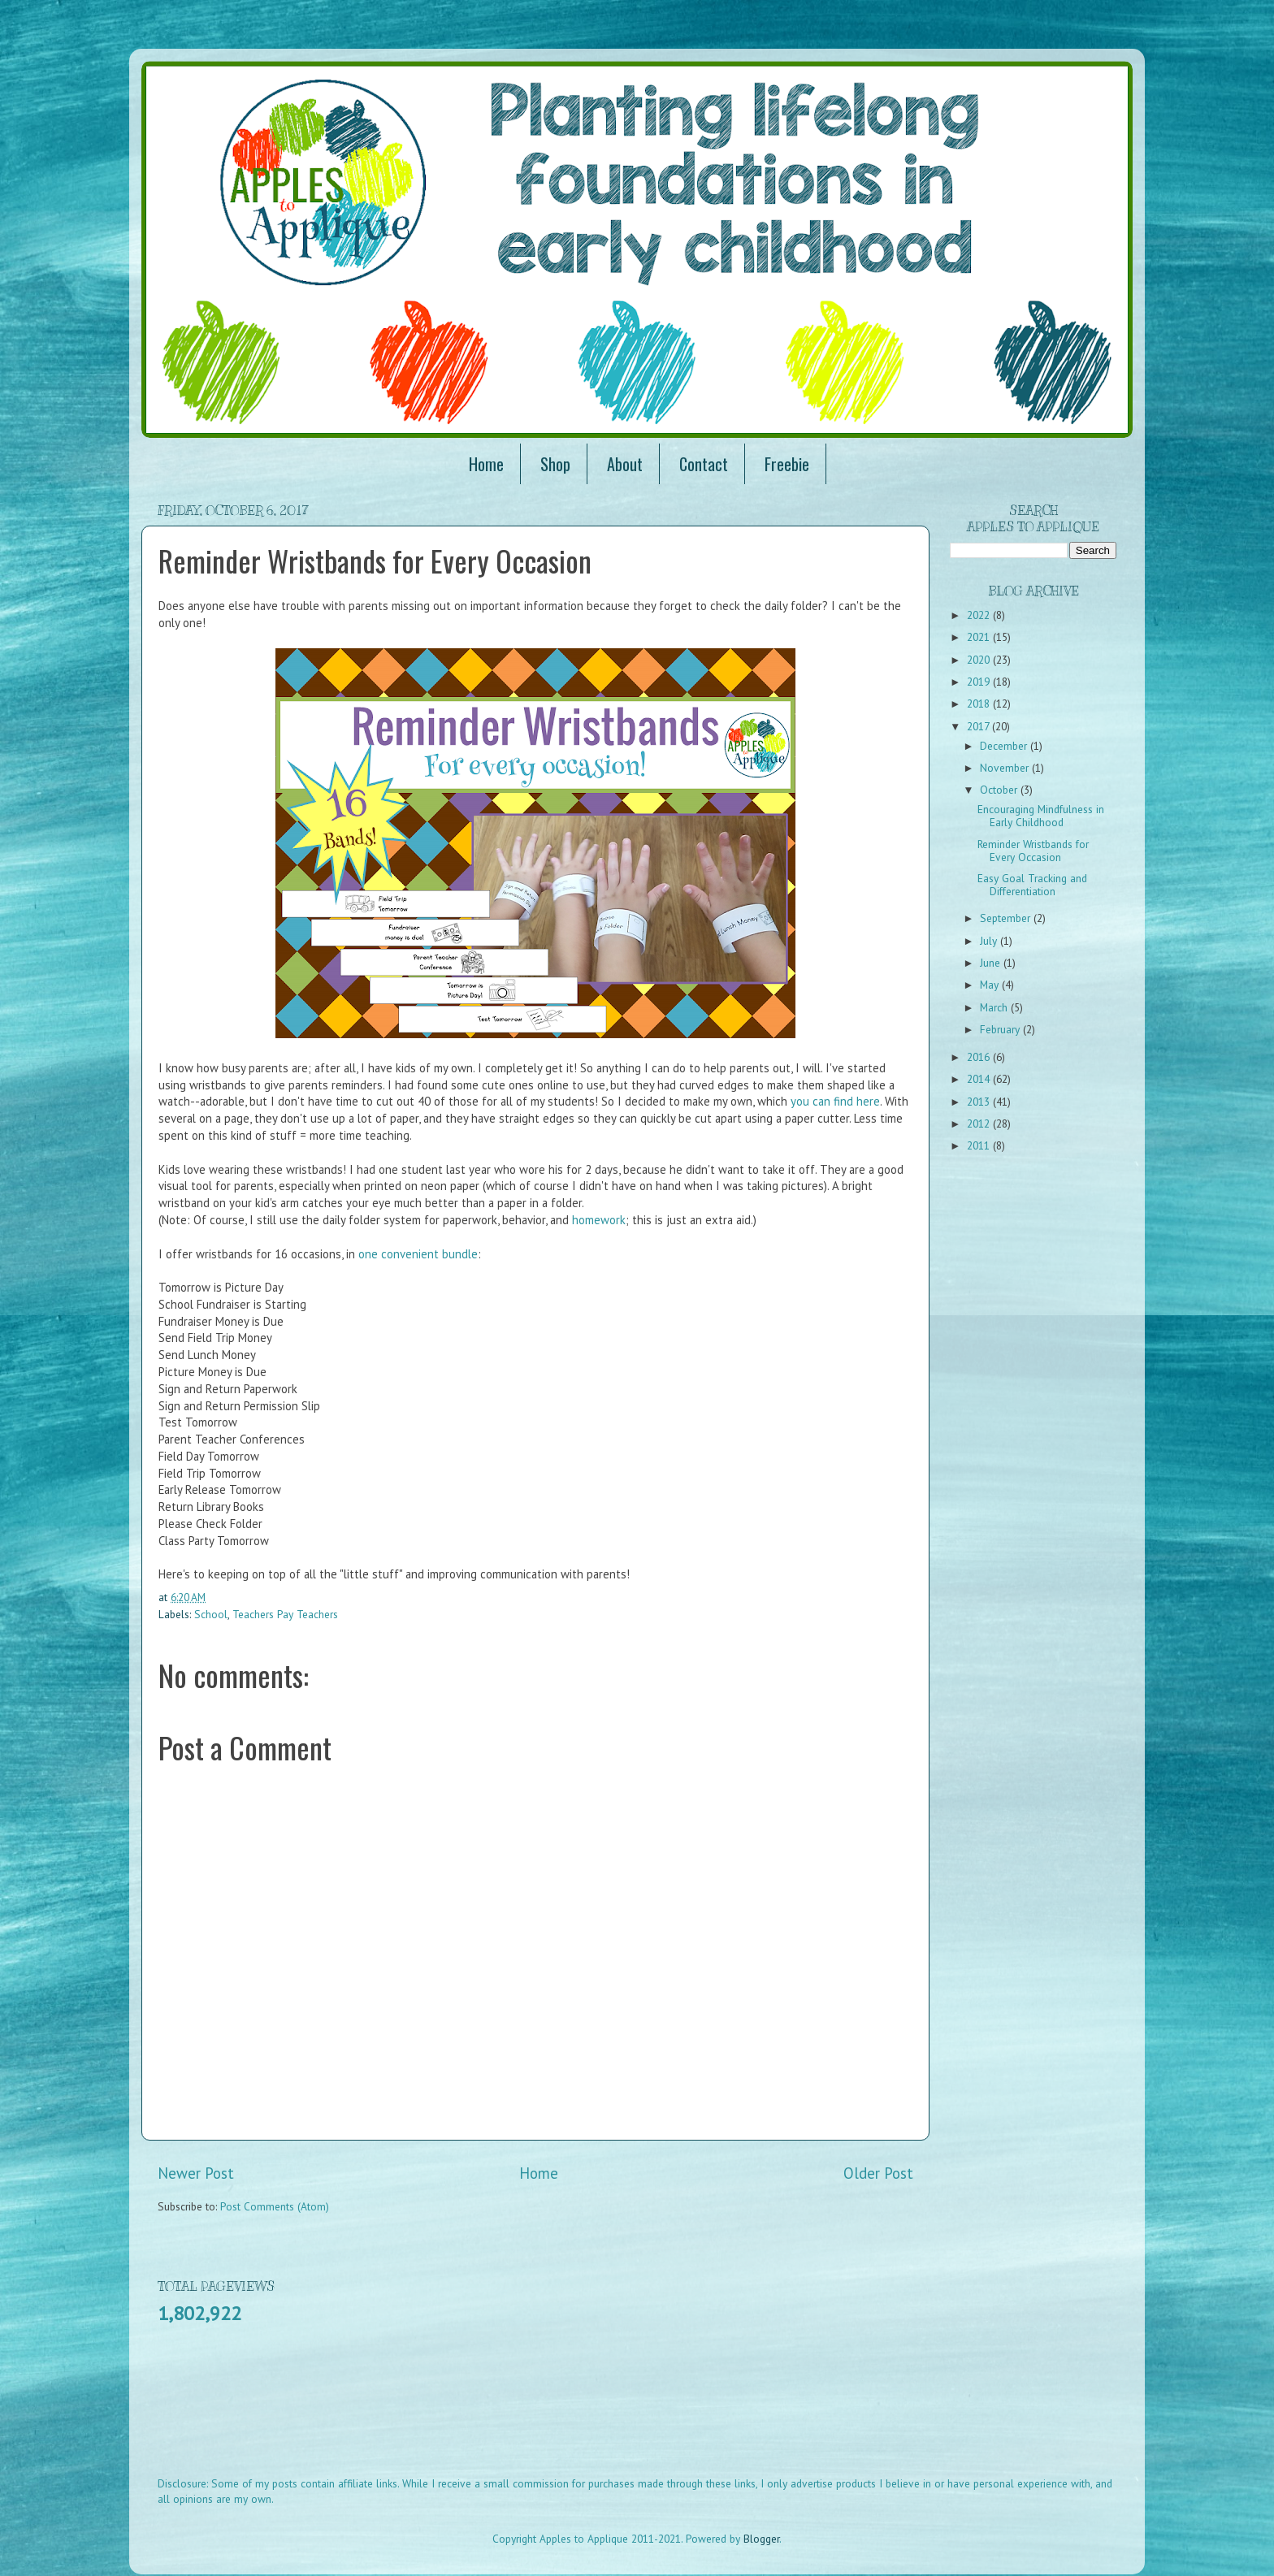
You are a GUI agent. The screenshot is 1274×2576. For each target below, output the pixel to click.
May (991, 984)
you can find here (835, 1101)
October (1000, 789)
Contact (703, 464)
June (991, 962)
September (1007, 918)
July (990, 940)
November (1006, 767)
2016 (980, 1057)
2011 (980, 1145)
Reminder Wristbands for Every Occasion (1033, 850)
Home (486, 464)
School (211, 1614)
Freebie (787, 464)
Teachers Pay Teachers (285, 1614)
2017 (979, 726)
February (1001, 1029)
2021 (980, 637)
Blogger (761, 2538)
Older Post (878, 2173)
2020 (980, 659)
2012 (980, 1123)
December (1005, 745)
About (625, 464)
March (995, 1007)
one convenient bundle (418, 1254)
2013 (980, 1101)
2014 (980, 1079)
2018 (980, 703)
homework (599, 1219)
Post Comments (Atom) (274, 2206)
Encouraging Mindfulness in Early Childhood (1040, 815)
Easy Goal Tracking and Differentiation (1032, 884)
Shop (555, 464)
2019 (980, 681)
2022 (980, 615)
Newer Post (196, 2173)
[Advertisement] (453, 2411)
